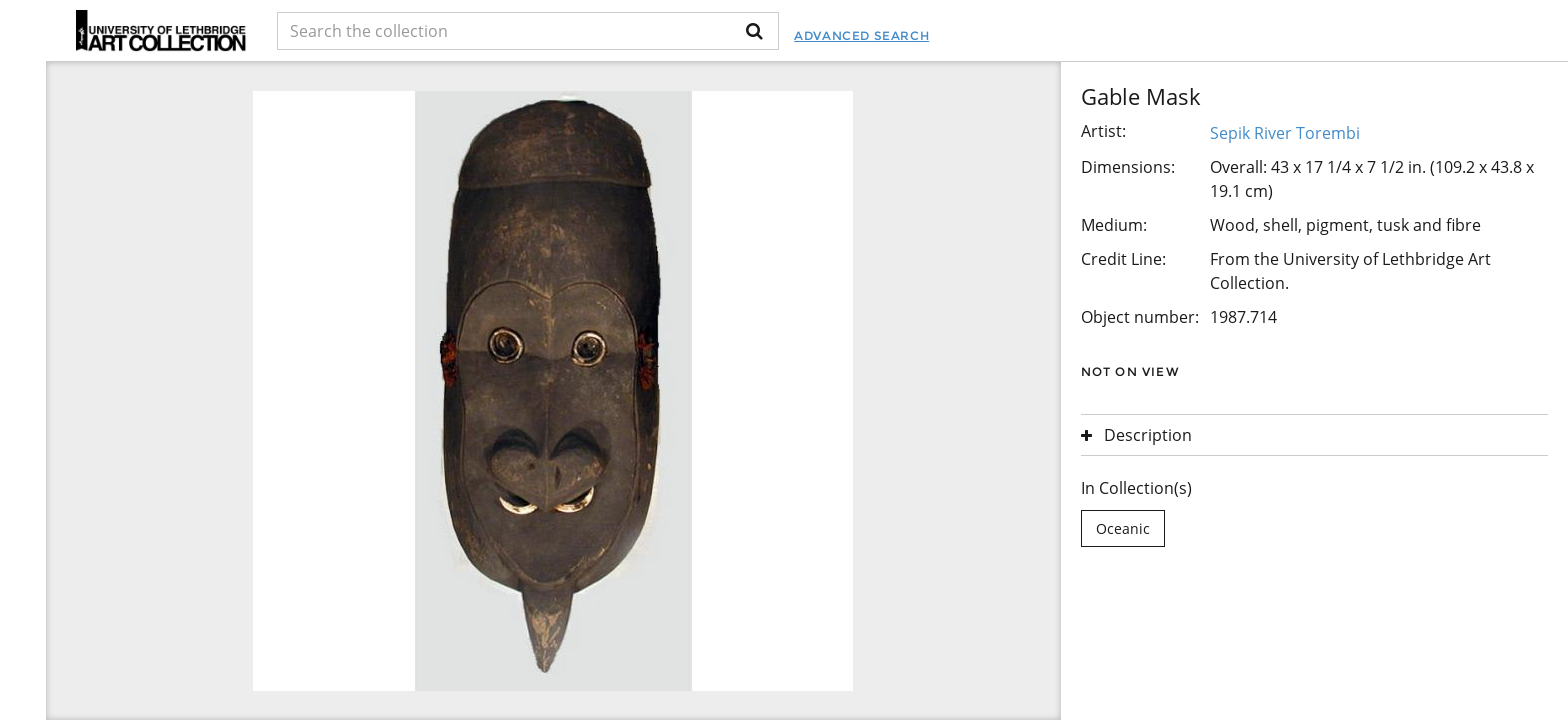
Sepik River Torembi (1285, 133)
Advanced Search (861, 35)
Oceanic (1123, 528)
